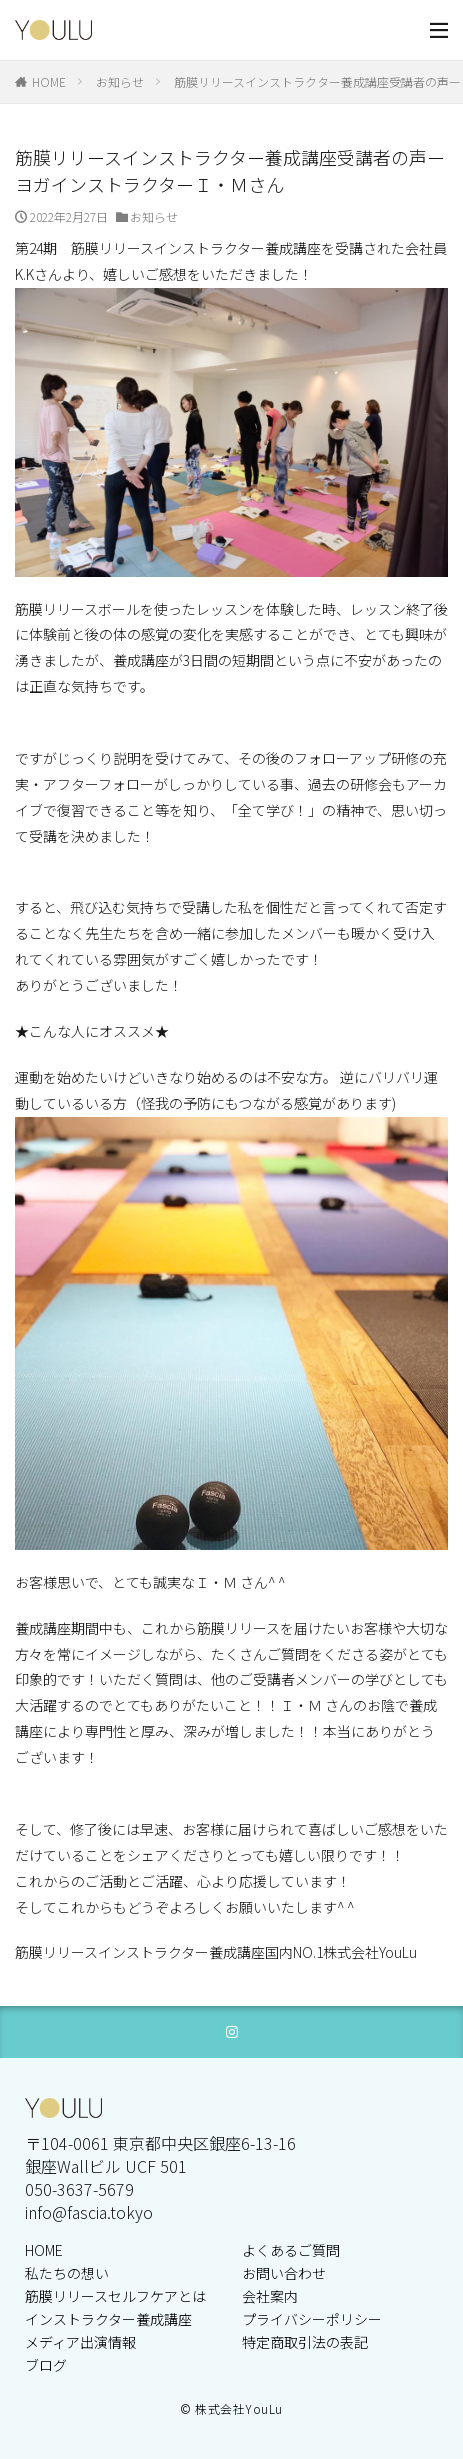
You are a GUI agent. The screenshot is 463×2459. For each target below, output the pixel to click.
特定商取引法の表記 (305, 2342)
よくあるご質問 (291, 2250)
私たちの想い (67, 2273)
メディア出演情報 (80, 2342)
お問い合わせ (284, 2273)
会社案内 (270, 2296)
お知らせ (120, 81)
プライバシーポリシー (312, 2319)
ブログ (46, 2365)
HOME (49, 81)
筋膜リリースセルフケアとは (115, 2296)
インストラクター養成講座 (108, 2319)
